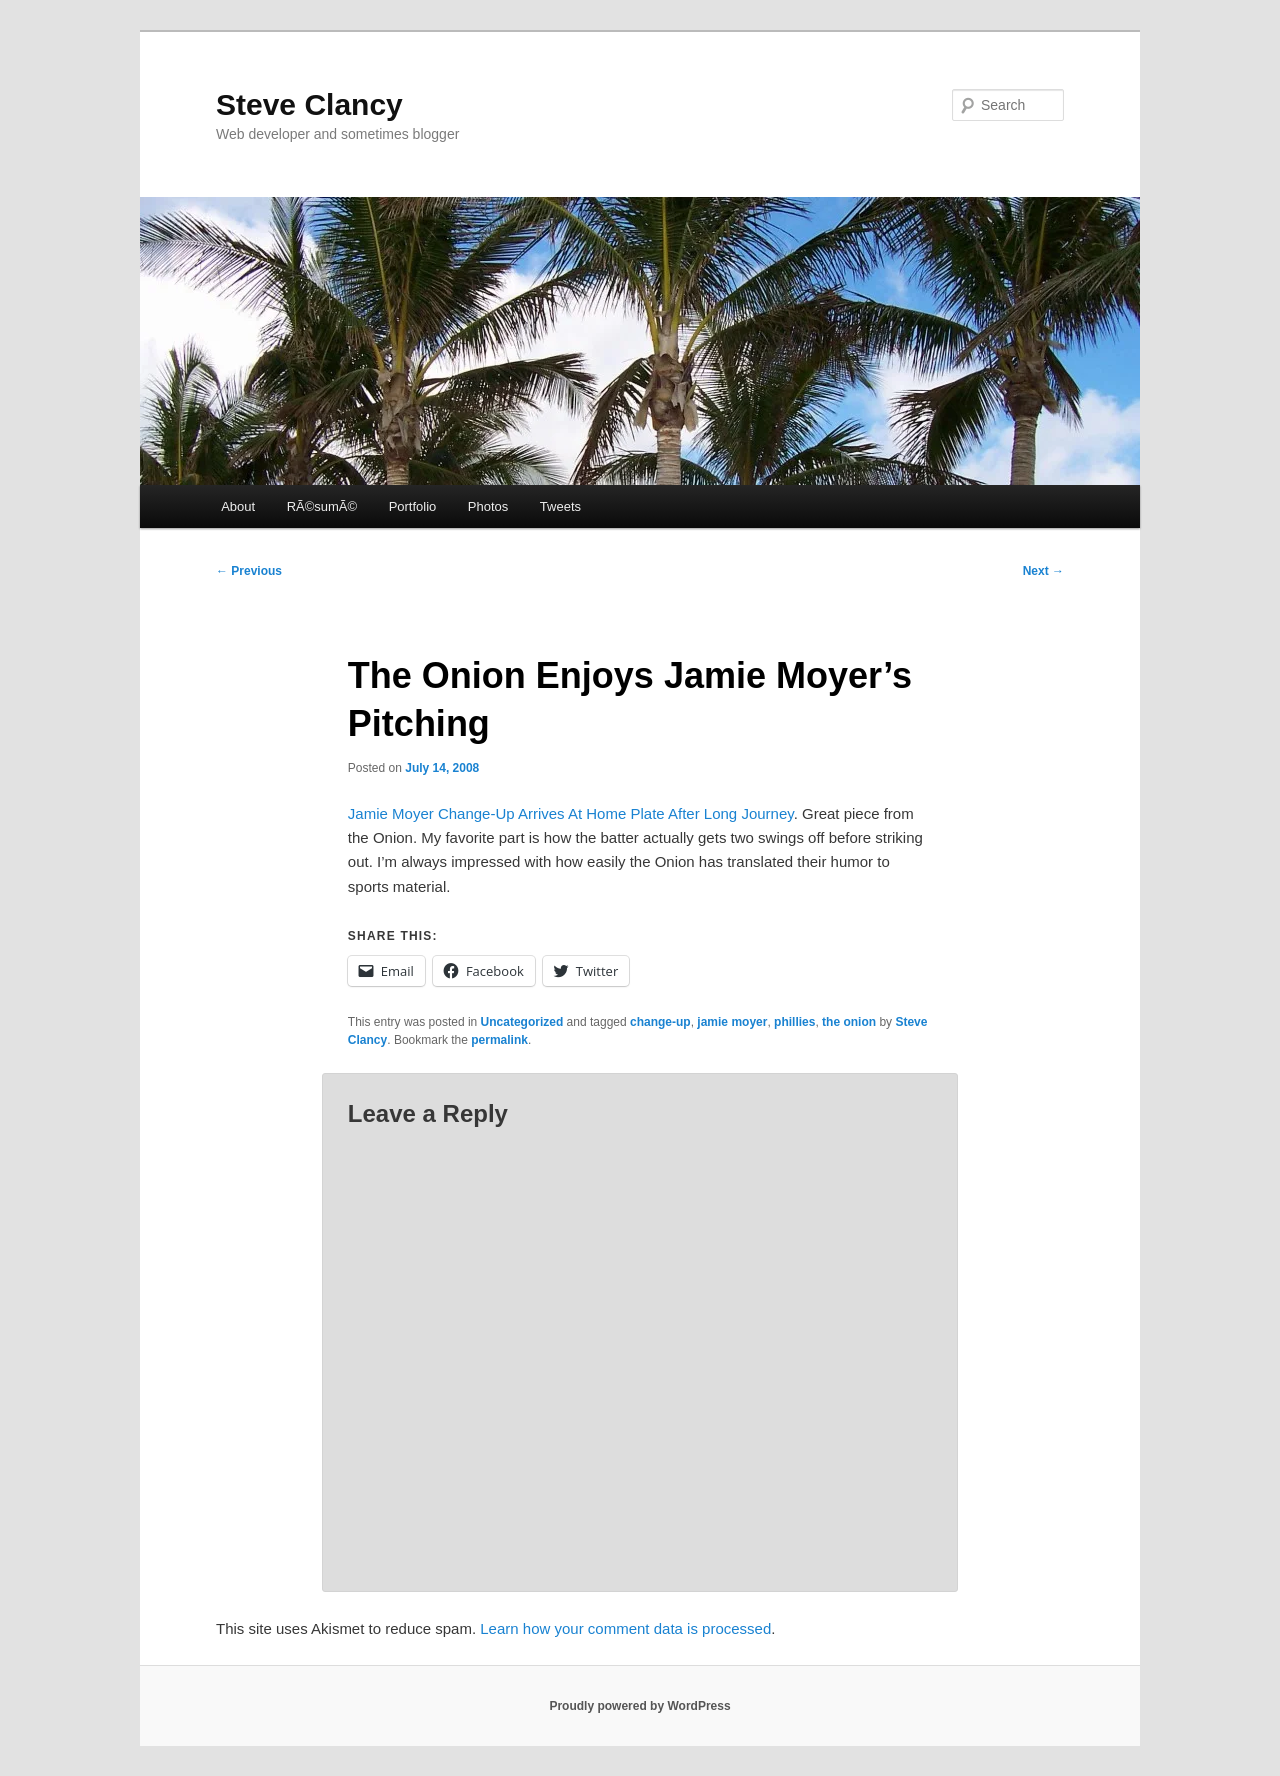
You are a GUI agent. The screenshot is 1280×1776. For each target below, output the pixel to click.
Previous (249, 571)
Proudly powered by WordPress (639, 1706)
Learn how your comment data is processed (625, 1628)
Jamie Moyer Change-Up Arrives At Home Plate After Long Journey (571, 813)
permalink (499, 1040)
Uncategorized (522, 1022)
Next (1043, 571)
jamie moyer (732, 1022)
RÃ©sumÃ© (322, 506)
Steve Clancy (309, 104)
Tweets (560, 506)
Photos (488, 506)
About (238, 506)
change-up (660, 1022)
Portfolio (413, 506)
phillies (794, 1022)
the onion (849, 1022)
